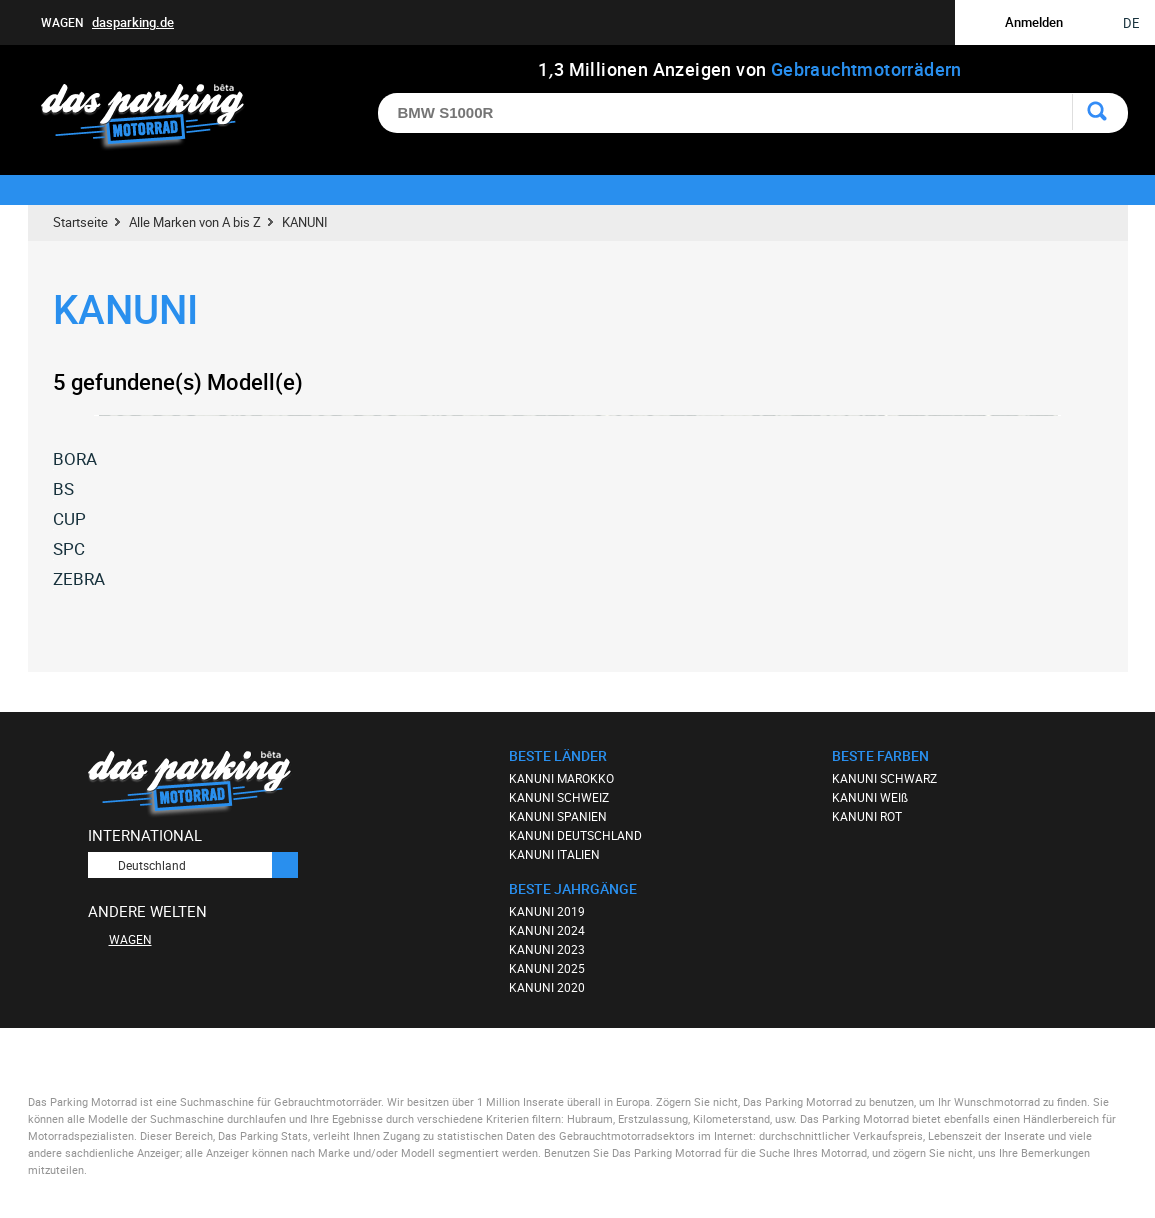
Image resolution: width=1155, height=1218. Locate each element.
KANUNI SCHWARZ (884, 778)
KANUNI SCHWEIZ (559, 797)
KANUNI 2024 (547, 930)
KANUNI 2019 (547, 911)
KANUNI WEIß (870, 797)
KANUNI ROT (867, 816)
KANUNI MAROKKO (561, 778)
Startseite (80, 222)
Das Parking (154, 117)
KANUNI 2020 (547, 987)
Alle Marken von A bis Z (195, 222)
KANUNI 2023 (547, 949)
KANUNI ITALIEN (554, 854)
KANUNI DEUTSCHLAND (575, 835)
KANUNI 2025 (547, 968)
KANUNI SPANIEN (558, 816)
